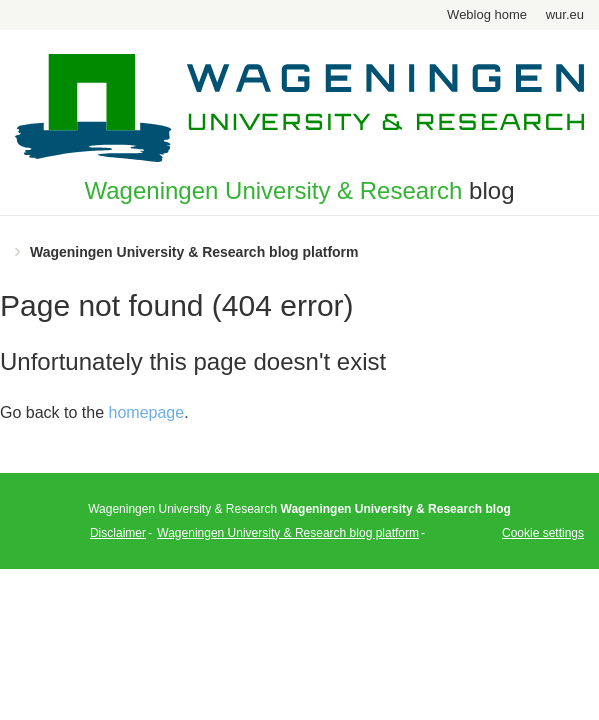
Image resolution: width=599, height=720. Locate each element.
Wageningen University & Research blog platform (194, 252)
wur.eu (565, 14)
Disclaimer (118, 533)
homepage (147, 412)
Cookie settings (543, 533)
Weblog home (487, 14)
